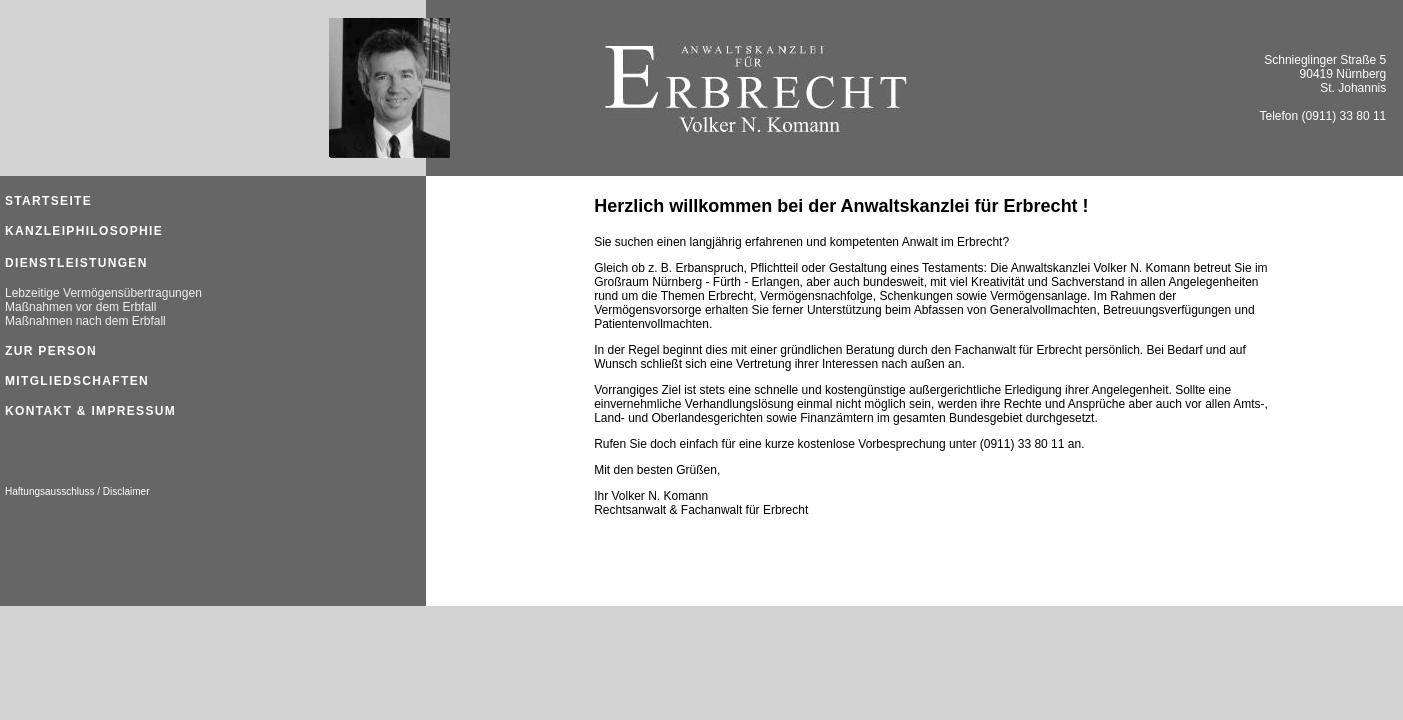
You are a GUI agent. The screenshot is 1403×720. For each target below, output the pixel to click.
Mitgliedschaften (77, 381)
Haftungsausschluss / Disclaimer (77, 491)
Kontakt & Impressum (90, 411)
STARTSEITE (48, 201)
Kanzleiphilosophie (84, 231)
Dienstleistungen (76, 263)
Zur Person (51, 351)
